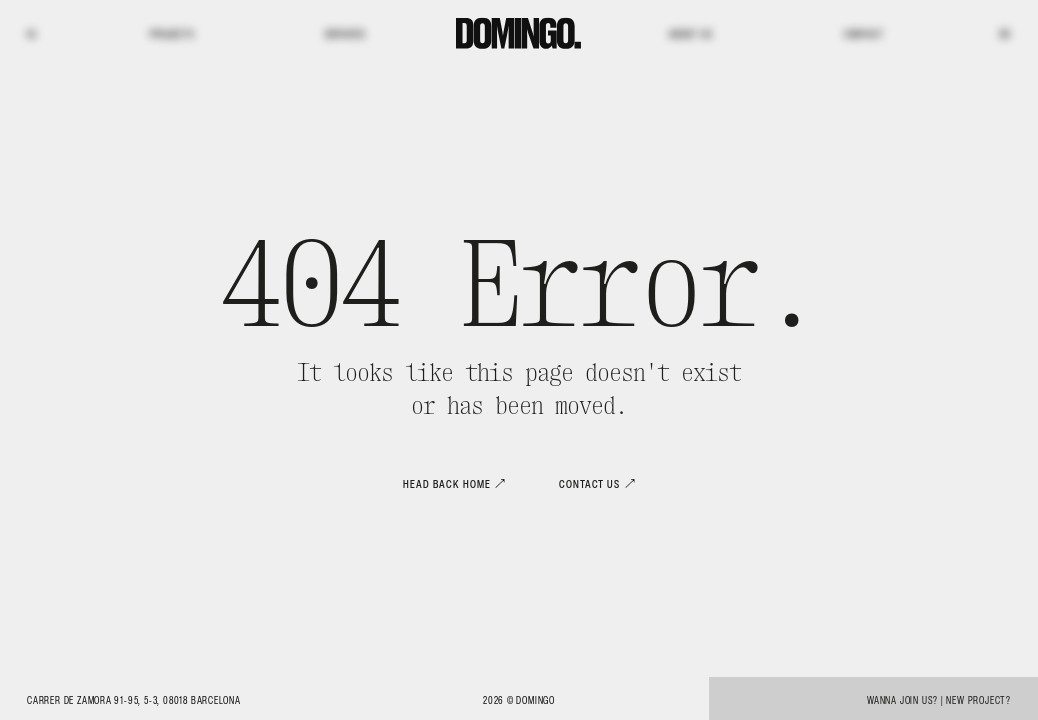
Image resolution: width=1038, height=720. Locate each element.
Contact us (589, 484)
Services (345, 34)
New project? (978, 700)
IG (31, 34)
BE (1005, 34)
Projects (172, 34)
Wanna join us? (902, 700)
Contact (864, 34)
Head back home (446, 484)
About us (690, 34)
